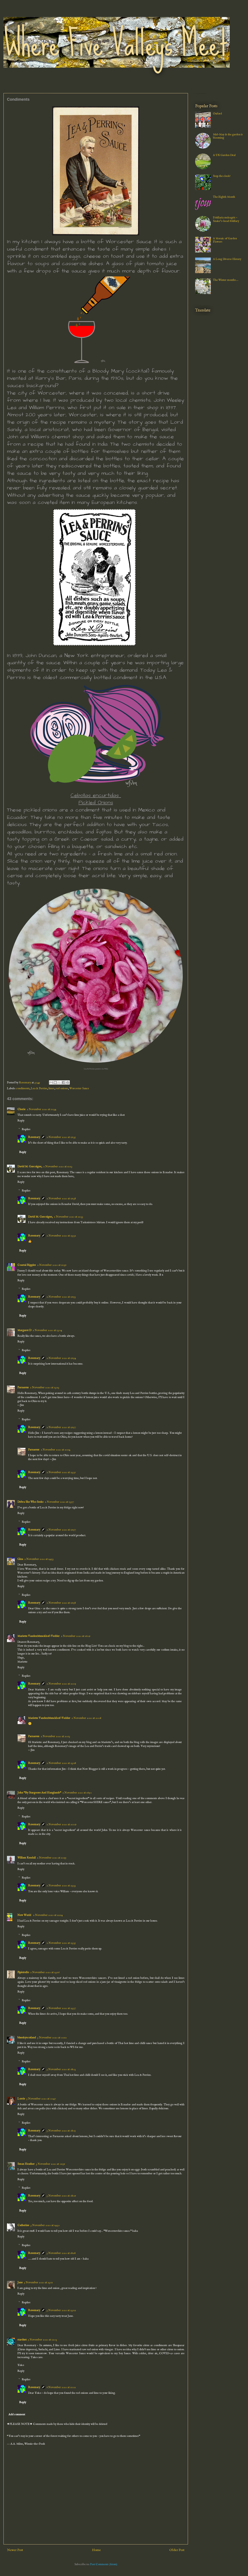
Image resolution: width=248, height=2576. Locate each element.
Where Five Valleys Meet (115, 43)
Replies (26, 1129)
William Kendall (26, 1858)
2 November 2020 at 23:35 (61, 1943)
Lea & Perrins (39, 1088)
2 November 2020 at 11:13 (57, 1166)
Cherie (21, 1109)
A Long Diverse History (227, 259)
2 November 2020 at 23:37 (61, 2008)
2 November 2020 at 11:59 (51, 1265)
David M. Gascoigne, (29, 1166)
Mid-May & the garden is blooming (228, 136)
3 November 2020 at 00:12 (52, 2037)
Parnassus (23, 1387)
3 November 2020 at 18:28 (61, 2253)
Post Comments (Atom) (103, 2564)
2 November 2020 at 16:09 (75, 1636)
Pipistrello (23, 1972)
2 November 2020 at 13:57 (59, 1502)
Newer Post (15, 2550)
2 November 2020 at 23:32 (61, 1236)
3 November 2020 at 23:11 (38, 2282)
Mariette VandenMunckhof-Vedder (38, 1636)
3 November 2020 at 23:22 (61, 2310)
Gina (20, 1559)
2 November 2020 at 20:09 (61, 1824)
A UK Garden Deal (224, 155)
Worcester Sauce (79, 1088)
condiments (23, 1088)
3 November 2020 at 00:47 (41, 2099)
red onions (62, 1088)
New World (24, 1915)
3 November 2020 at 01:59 (50, 2164)
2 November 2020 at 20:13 (55, 1736)
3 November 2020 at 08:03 (61, 2069)
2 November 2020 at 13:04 (47, 1330)
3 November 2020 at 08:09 (61, 2196)
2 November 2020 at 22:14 (48, 1915)
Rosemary (34, 1137)
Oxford (217, 113)
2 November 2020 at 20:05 (61, 1684)
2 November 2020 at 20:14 (55, 1450)
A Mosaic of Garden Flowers (225, 240)
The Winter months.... (225, 280)
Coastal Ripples (26, 1265)
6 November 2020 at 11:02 (61, 2387)
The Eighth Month (224, 197)
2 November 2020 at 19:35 (61, 1137)
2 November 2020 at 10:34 (41, 1109)
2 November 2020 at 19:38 (61, 1198)
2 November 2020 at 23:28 (61, 1763)
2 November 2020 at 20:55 (51, 1858)
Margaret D (24, 1330)
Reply (20, 1120)
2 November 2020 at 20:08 (86, 1718)
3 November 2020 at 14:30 (45, 2225)
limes (51, 1088)
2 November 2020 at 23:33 (61, 1885)
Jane (20, 2282)
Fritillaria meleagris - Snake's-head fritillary (226, 219)
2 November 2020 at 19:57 (61, 1427)
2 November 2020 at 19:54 (61, 1358)
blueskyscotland (26, 2037)
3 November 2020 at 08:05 (61, 2131)
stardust (22, 2340)
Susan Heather (26, 2164)
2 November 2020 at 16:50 (77, 1793)
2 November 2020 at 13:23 (44, 1387)
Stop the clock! (221, 176)
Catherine (23, 2225)
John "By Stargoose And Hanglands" (39, 1793)
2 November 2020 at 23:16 (44, 1972)
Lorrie (21, 2099)
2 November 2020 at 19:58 (61, 1603)
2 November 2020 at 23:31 (61, 1472)
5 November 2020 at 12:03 (42, 2340)
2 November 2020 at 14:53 (39, 1559)
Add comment (16, 2414)
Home (96, 2550)
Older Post (176, 2550)
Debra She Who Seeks (30, 1502)
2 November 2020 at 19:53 (61, 1297)
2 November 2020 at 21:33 (68, 1217)
